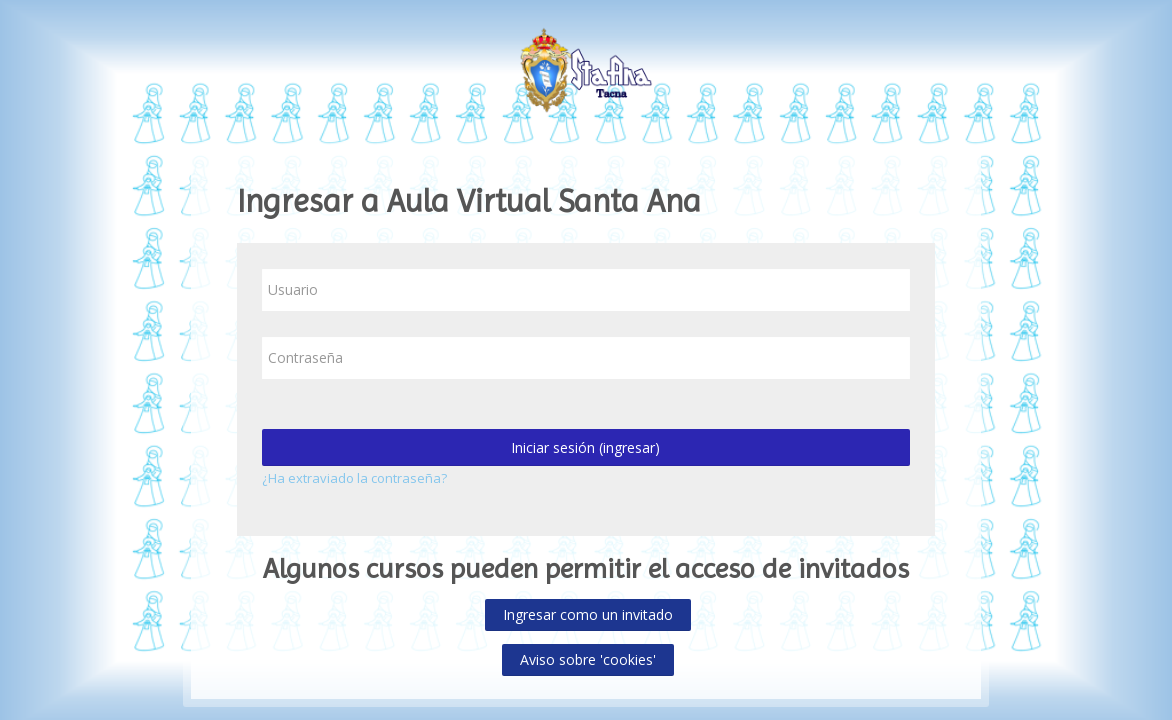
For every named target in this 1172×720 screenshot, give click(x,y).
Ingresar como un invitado (588, 614)
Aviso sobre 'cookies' (588, 659)
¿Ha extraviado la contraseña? (354, 478)
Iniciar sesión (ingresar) (585, 447)
